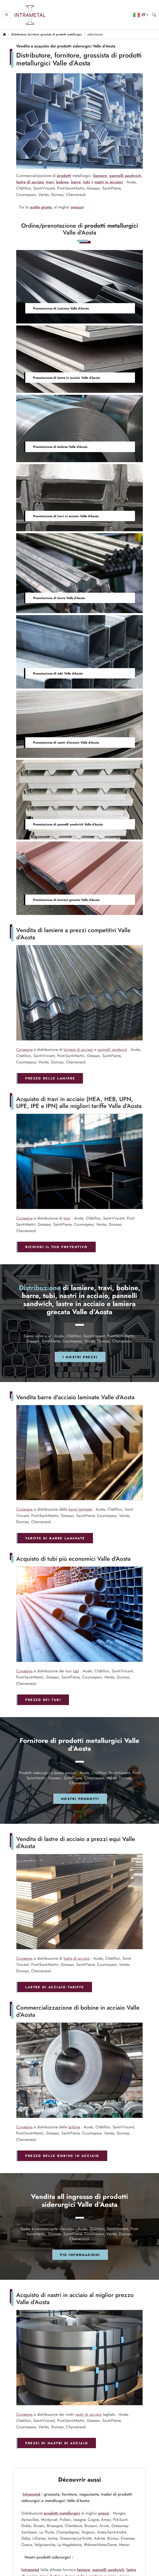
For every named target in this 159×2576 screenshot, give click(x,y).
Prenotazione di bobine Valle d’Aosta (60, 446)
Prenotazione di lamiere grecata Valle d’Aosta (66, 900)
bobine (74, 2127)
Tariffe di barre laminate (55, 1538)
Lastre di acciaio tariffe (54, 1987)
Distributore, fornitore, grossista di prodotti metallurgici (46, 34)
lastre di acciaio (77, 1958)
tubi (76, 1671)
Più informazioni (80, 2254)
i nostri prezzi (80, 1357)
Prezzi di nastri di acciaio (56, 2443)
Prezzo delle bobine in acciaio (62, 2155)
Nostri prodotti (80, 1798)
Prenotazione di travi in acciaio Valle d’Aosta (66, 516)
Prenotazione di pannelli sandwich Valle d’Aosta (68, 824)
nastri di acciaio (88, 2414)
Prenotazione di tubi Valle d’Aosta (58, 673)
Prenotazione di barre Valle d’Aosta (59, 598)
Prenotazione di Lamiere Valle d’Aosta (61, 308)
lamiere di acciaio (78, 1049)
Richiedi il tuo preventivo (56, 1247)
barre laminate (80, 1509)
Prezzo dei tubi (43, 1699)
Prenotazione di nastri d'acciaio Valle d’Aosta (66, 742)
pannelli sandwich (112, 1049)
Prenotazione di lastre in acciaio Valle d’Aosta (66, 377)
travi (67, 1218)
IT (139, 15)
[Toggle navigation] (6, 15)
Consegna (24, 1049)
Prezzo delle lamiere (50, 1078)
